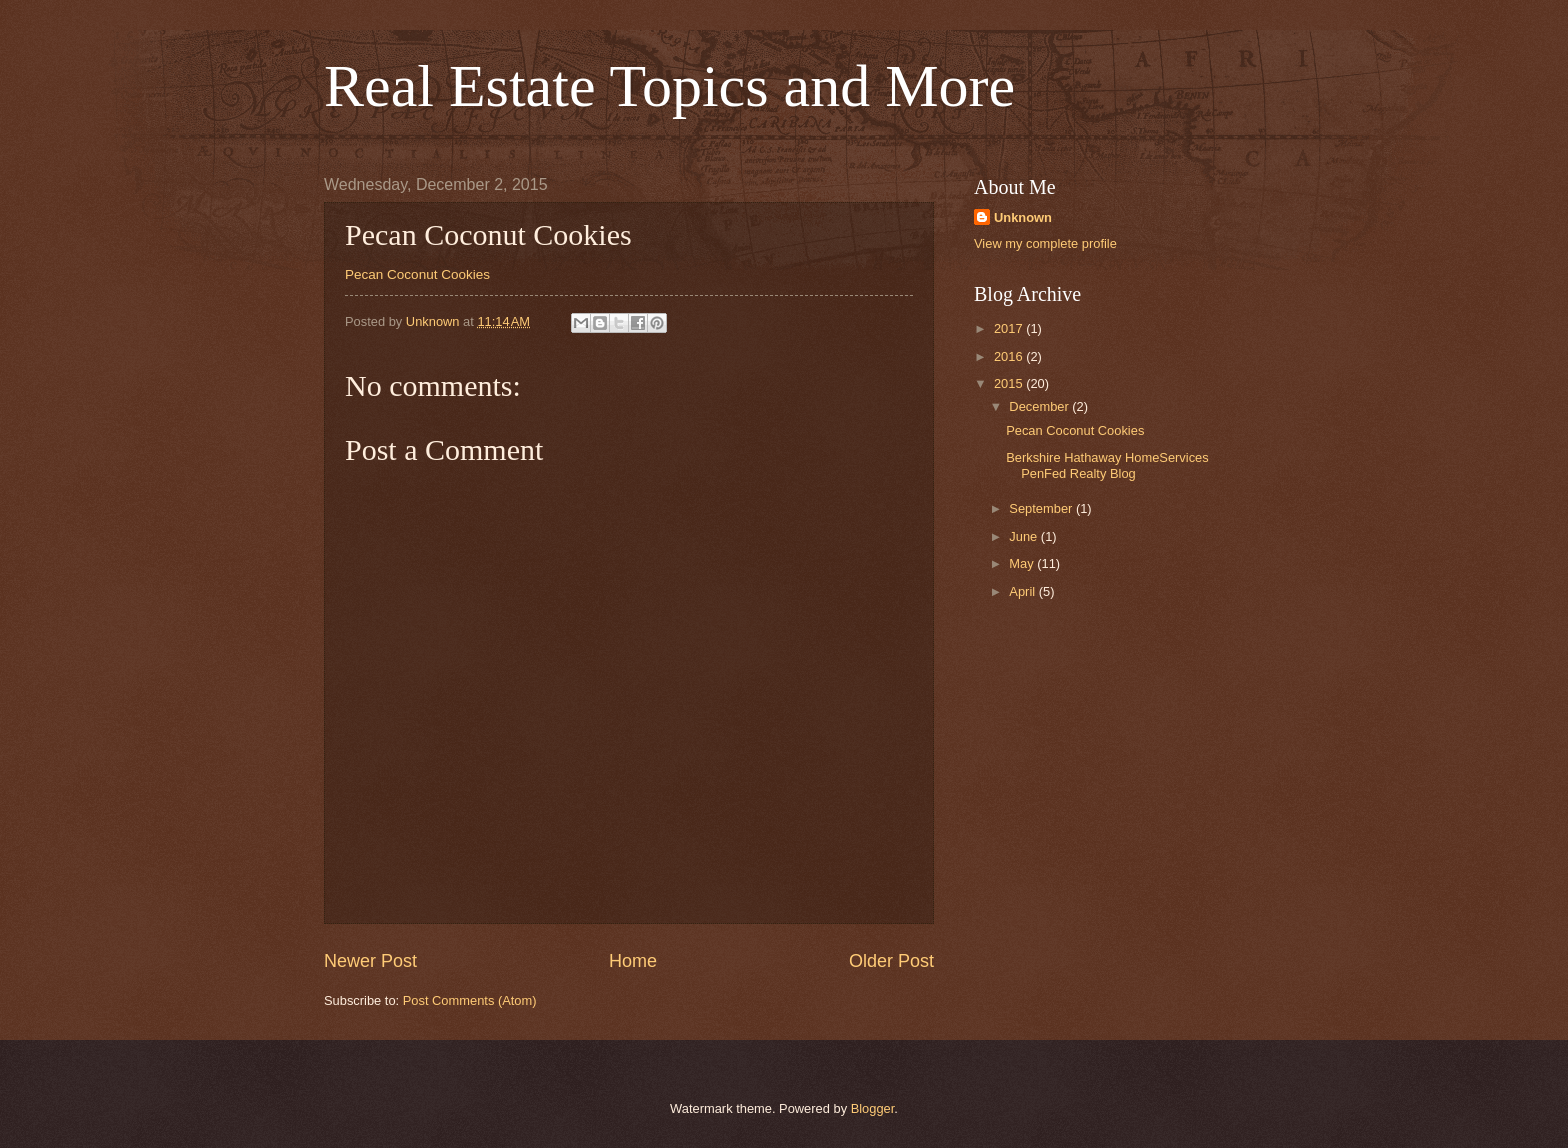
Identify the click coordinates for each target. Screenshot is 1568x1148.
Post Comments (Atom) (470, 1000)
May (1023, 563)
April (1023, 591)
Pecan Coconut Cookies (417, 274)
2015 (1010, 383)
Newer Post (370, 961)
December (1040, 406)
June (1025, 536)
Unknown (1023, 217)
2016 (1010, 356)
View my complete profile (1045, 243)
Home (633, 961)
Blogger (873, 1108)
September (1042, 508)
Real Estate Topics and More (669, 86)
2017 (1010, 328)
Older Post (891, 961)
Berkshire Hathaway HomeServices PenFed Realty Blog (1107, 465)
